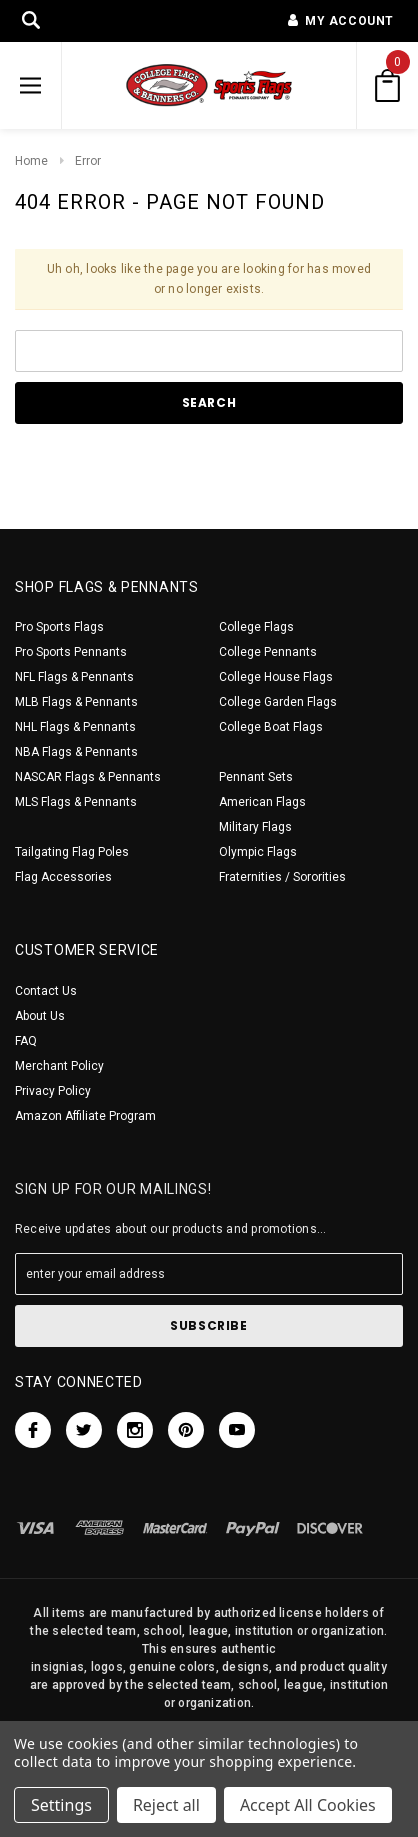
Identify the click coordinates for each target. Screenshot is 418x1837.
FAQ (26, 1041)
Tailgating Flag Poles (72, 852)
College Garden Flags (278, 702)
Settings (61, 1805)
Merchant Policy (59, 1066)
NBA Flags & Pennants (76, 752)
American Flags (262, 802)
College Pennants (268, 652)
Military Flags (255, 827)
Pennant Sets (256, 777)
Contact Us (46, 991)
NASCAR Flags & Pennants (88, 777)
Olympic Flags (258, 852)
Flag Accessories (63, 877)
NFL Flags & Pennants (74, 677)
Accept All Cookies (308, 1805)
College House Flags (276, 677)
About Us (40, 1016)
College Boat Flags (271, 727)
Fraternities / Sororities (282, 877)
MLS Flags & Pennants (76, 802)
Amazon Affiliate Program (85, 1116)
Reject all (166, 1805)
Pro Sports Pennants (71, 652)
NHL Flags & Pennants (75, 727)
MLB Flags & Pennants (76, 702)
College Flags (256, 627)
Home (31, 161)
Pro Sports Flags (59, 627)
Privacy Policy (53, 1091)
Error (88, 161)
